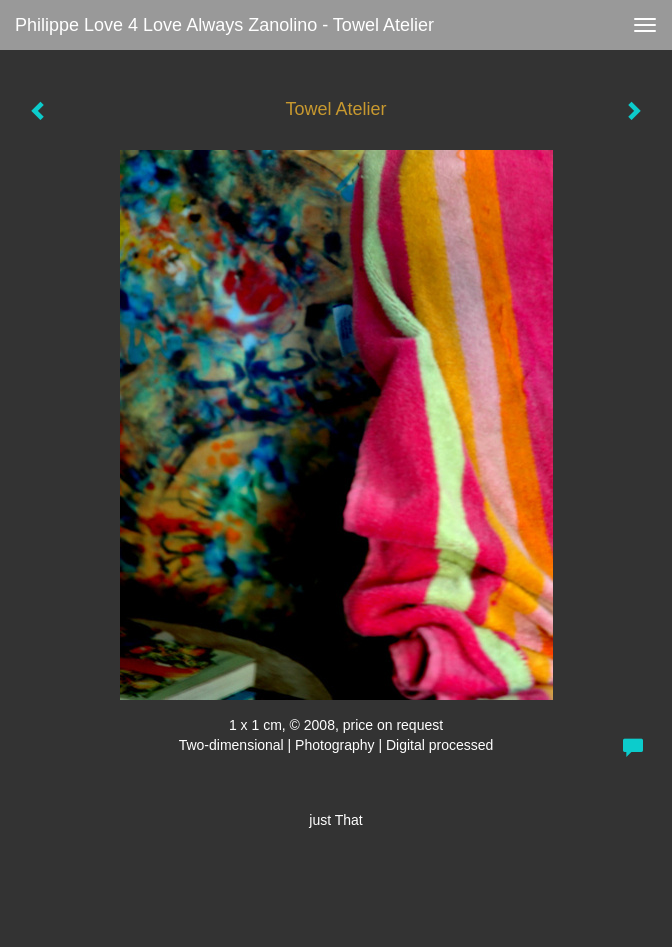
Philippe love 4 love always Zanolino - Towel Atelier (224, 25)
